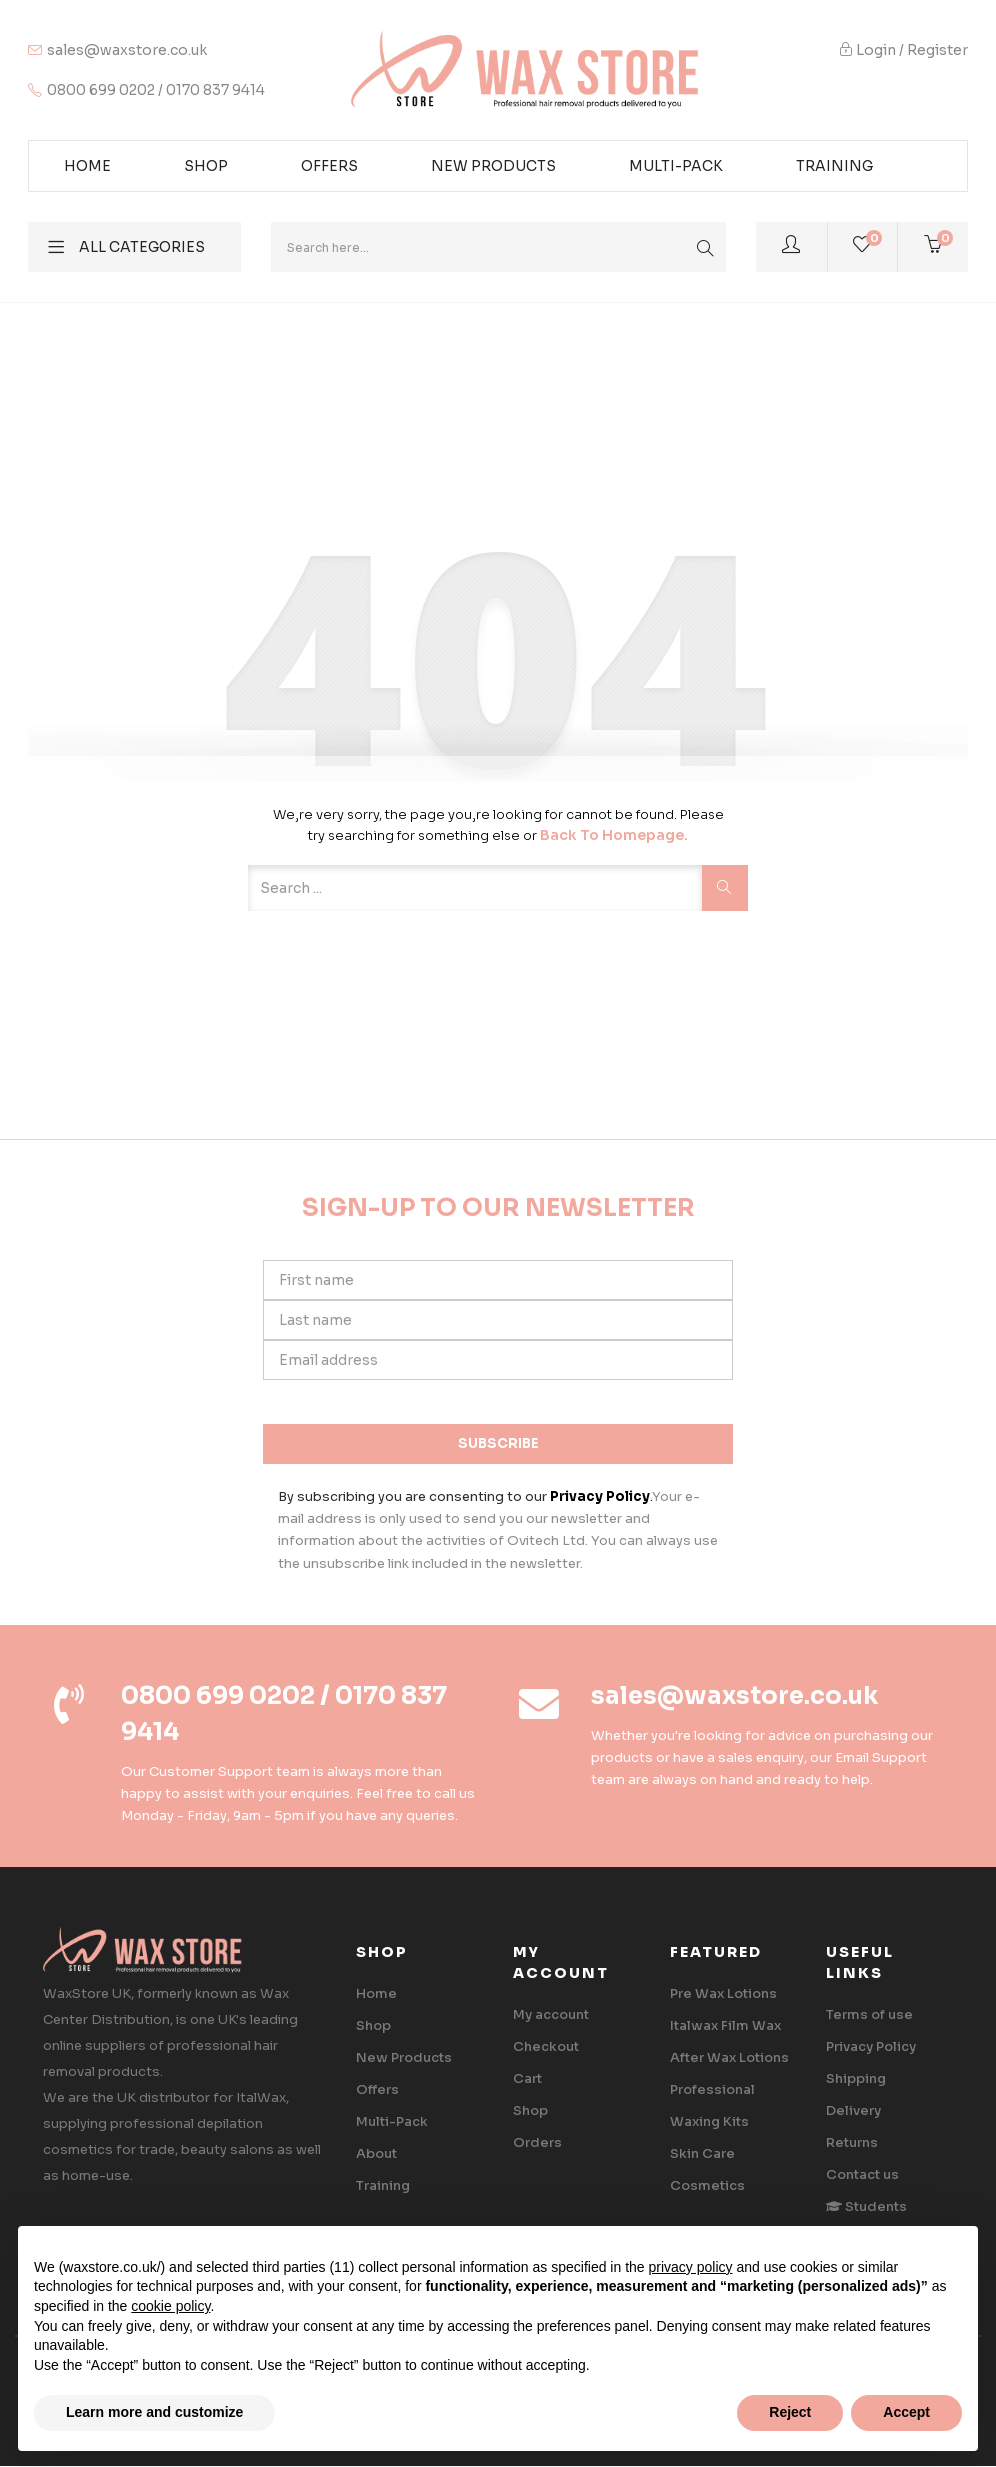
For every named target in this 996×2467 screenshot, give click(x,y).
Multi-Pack (392, 2121)
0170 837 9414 (215, 90)
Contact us (862, 2174)
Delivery (853, 2110)
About (376, 2153)
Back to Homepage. (614, 835)
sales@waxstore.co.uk (127, 50)
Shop (206, 166)
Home (87, 166)
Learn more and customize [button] (154, 2412)
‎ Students (866, 2206)
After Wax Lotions (729, 2057)
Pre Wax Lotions (723, 1993)
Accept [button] (906, 2412)
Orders (537, 2142)
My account (551, 2014)
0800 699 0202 (101, 90)
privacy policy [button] (690, 2267)
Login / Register (903, 50)
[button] (933, 247)
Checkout (546, 2046)
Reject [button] (790, 2412)
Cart (527, 2078)
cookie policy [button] (170, 2306)
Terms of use (869, 2014)
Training (834, 166)
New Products (493, 166)
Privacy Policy (871, 2046)
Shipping (856, 2078)
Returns (852, 2142)
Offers (329, 166)
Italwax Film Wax (725, 2025)
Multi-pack (676, 166)
